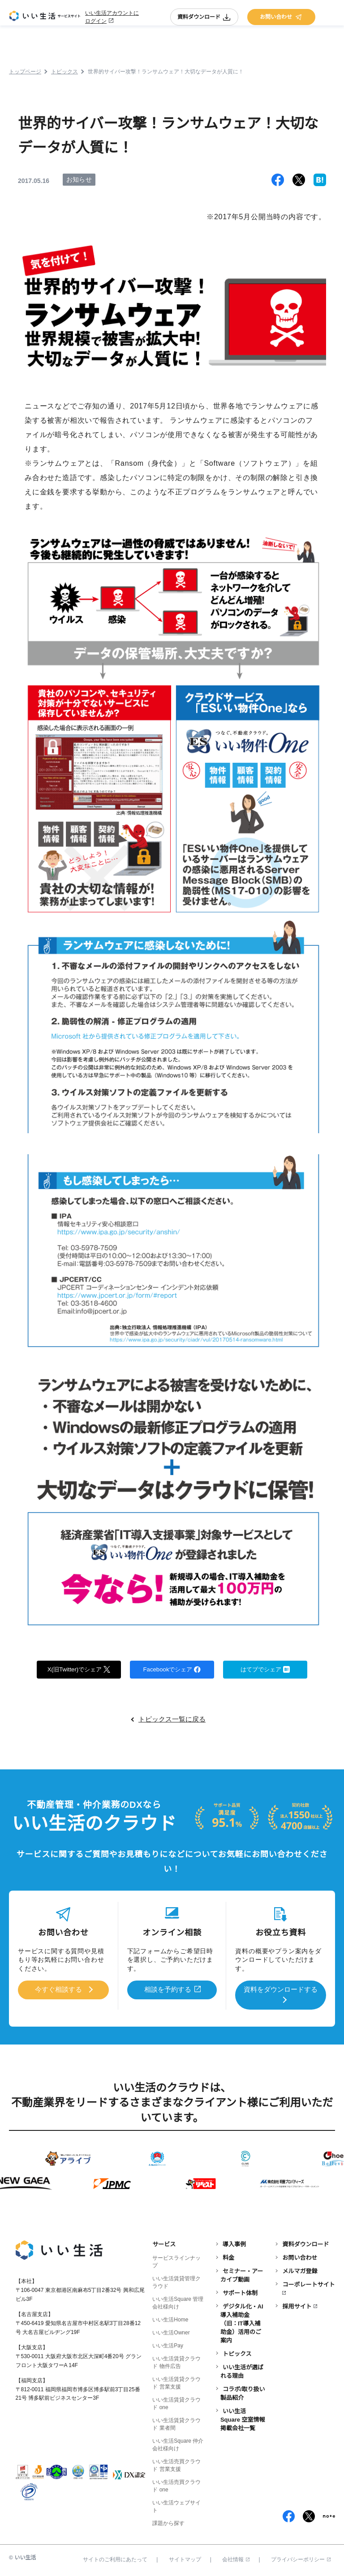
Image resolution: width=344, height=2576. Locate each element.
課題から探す (168, 2523)
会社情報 (235, 2559)
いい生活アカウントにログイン (112, 17)
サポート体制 (240, 2292)
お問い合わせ (281, 17)
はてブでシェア (265, 1669)
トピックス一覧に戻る (172, 1720)
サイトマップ (185, 2559)
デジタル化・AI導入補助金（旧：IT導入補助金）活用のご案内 (241, 2323)
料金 (228, 2257)
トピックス (237, 2353)
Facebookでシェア (172, 1669)
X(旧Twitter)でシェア (79, 1669)
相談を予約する (167, 1990)
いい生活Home (170, 2319)
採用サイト (296, 2306)
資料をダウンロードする (280, 1990)
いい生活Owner (170, 2332)
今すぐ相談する (58, 1990)
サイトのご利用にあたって (115, 2559)
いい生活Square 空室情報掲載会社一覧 (242, 2419)
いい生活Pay (167, 2345)
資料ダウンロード (204, 17)
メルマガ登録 (299, 2270)
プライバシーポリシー (301, 2559)
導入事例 (234, 2243)
